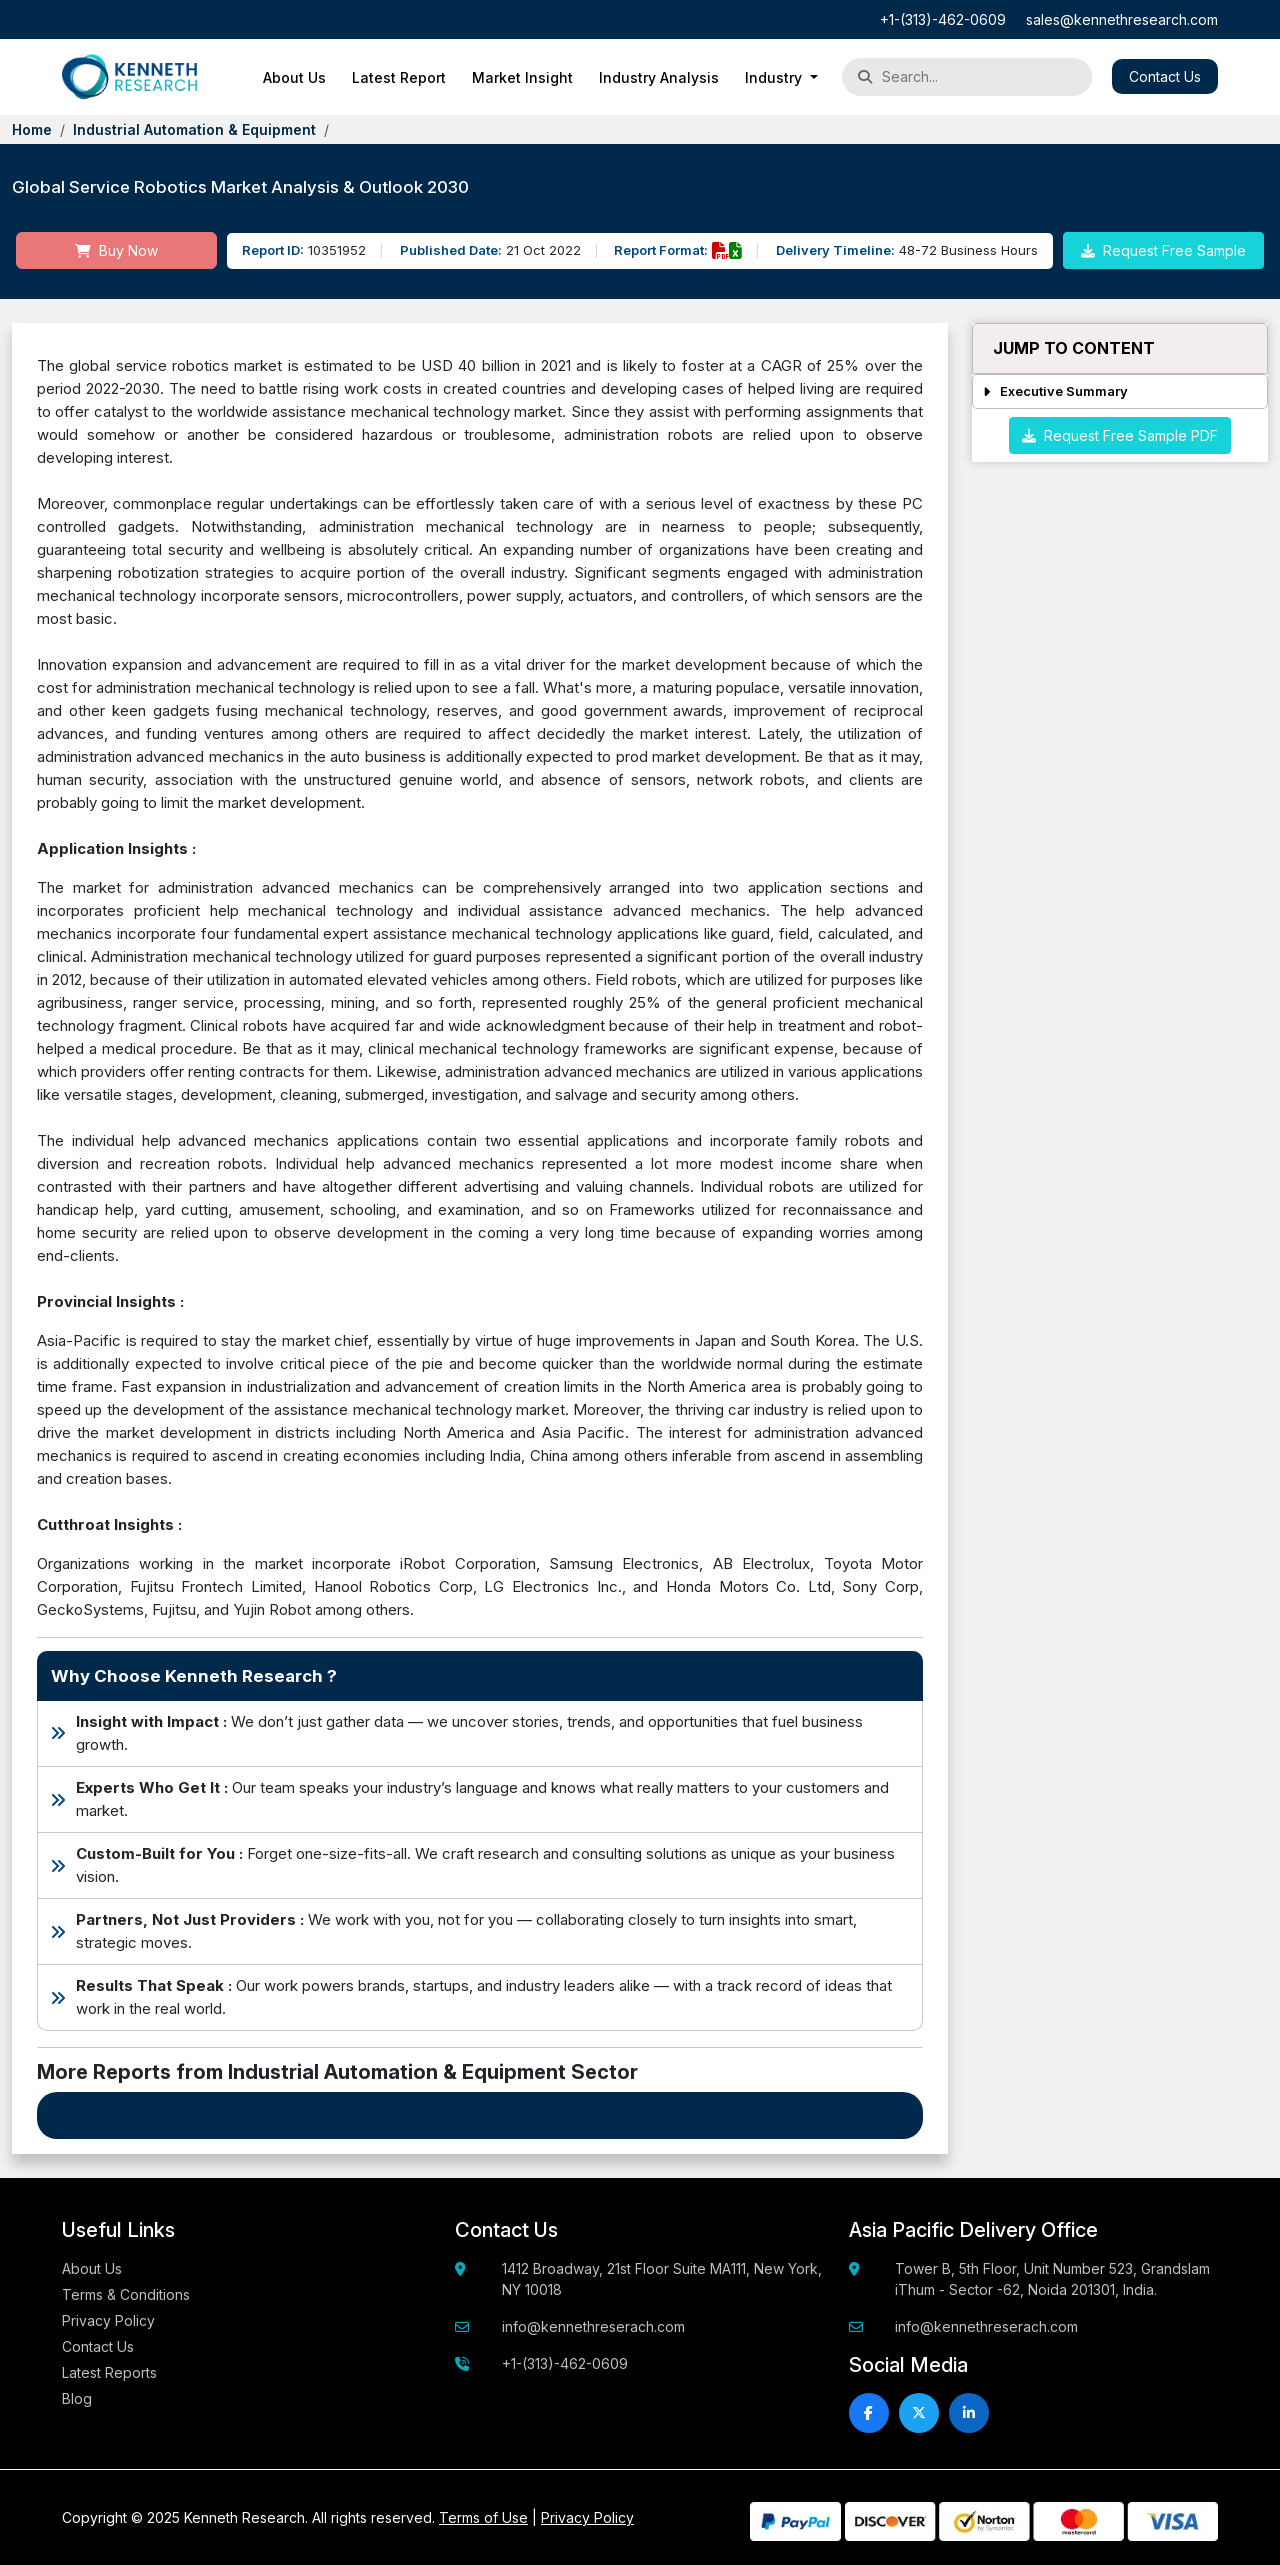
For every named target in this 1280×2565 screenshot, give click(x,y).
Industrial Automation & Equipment (194, 129)
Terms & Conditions (126, 2294)
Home (32, 129)
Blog (77, 2398)
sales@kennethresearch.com (1122, 19)
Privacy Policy (108, 2320)
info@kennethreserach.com (593, 2326)
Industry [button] (775, 77)
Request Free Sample (1163, 250)
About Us (294, 77)
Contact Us (1165, 76)
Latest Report (399, 77)
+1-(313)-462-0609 (943, 19)
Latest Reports (109, 2372)
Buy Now (116, 250)
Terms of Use (483, 2517)
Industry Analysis (659, 77)
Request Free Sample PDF (1120, 435)
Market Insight (522, 77)
